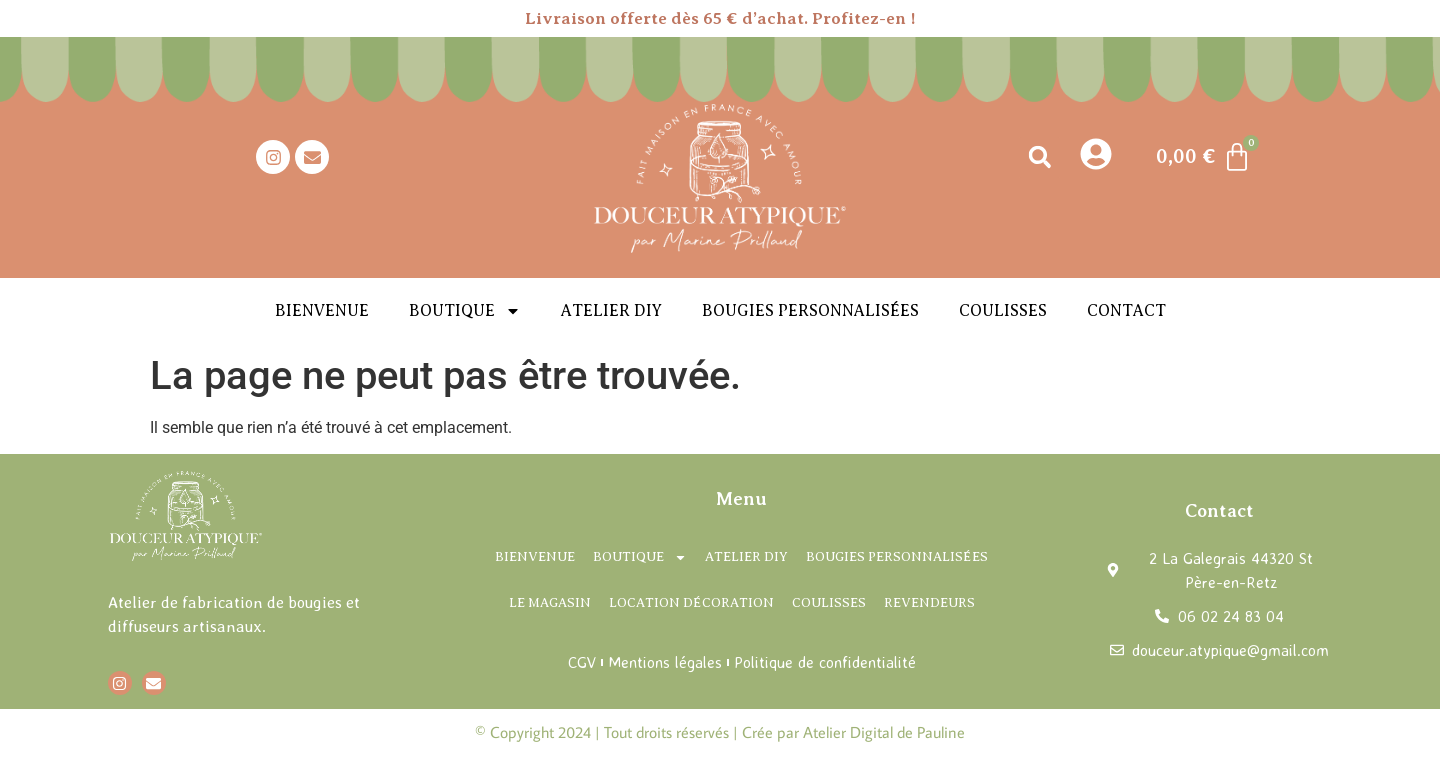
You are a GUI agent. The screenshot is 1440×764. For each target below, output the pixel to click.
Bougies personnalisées (810, 311)
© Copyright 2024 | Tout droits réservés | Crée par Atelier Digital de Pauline (720, 732)
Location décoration (691, 602)
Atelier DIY (611, 311)
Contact (1126, 311)
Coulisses (1003, 311)
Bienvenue (322, 311)
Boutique (465, 311)
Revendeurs (929, 602)
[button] (1039, 157)
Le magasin (550, 602)
